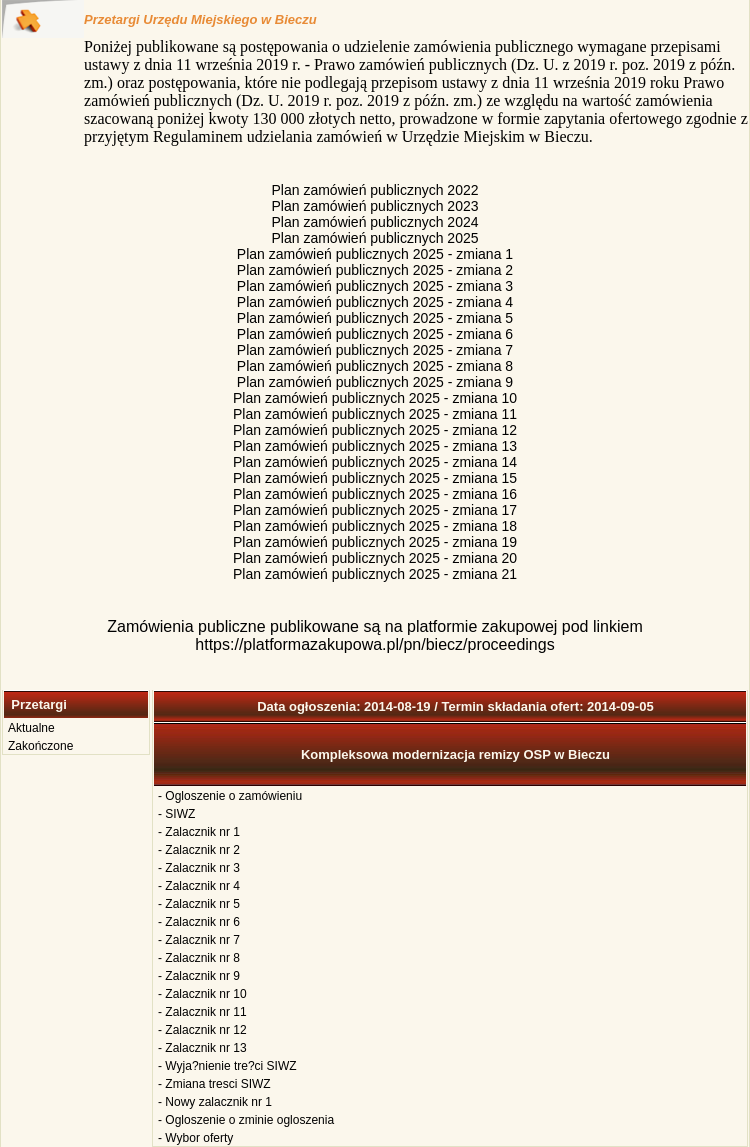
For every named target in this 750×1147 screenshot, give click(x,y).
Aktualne (31, 728)
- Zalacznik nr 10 (202, 994)
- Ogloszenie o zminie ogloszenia (246, 1120)
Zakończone (40, 746)
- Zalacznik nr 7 (199, 940)
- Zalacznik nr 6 (199, 922)
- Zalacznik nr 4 (199, 886)
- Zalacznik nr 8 (199, 958)
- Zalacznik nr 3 (199, 868)
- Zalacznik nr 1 (199, 832)
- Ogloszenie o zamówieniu (230, 796)
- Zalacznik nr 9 (199, 976)
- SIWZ (176, 814)
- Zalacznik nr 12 (202, 1030)
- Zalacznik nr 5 (199, 904)
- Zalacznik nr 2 (199, 850)
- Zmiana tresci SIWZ (214, 1084)
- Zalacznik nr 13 (202, 1048)
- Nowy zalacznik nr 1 (215, 1102)
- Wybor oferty (195, 1138)
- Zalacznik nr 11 (202, 1012)
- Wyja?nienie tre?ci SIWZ (227, 1066)
